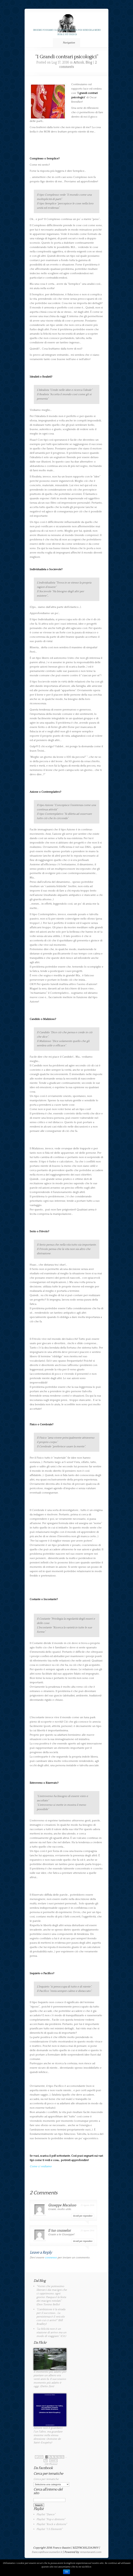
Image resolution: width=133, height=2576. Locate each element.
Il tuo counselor (59, 2230)
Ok (66, 2572)
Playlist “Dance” (45, 2514)
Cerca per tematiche (46, 2479)
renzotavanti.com (90, 2552)
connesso (51, 2257)
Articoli (79, 62)
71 (45, 2460)
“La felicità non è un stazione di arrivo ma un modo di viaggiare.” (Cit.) (51, 2332)
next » (53, 2460)
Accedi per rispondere (82, 2215)
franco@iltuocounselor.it (47, 2552)
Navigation (66, 42)
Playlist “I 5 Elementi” (49, 2529)
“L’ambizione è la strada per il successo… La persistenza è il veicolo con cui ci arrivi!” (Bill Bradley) (50, 2316)
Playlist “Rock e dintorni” (51, 2524)
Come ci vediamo (41, 2166)
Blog (89, 62)
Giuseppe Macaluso (62, 2205)
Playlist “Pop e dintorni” (50, 2519)
